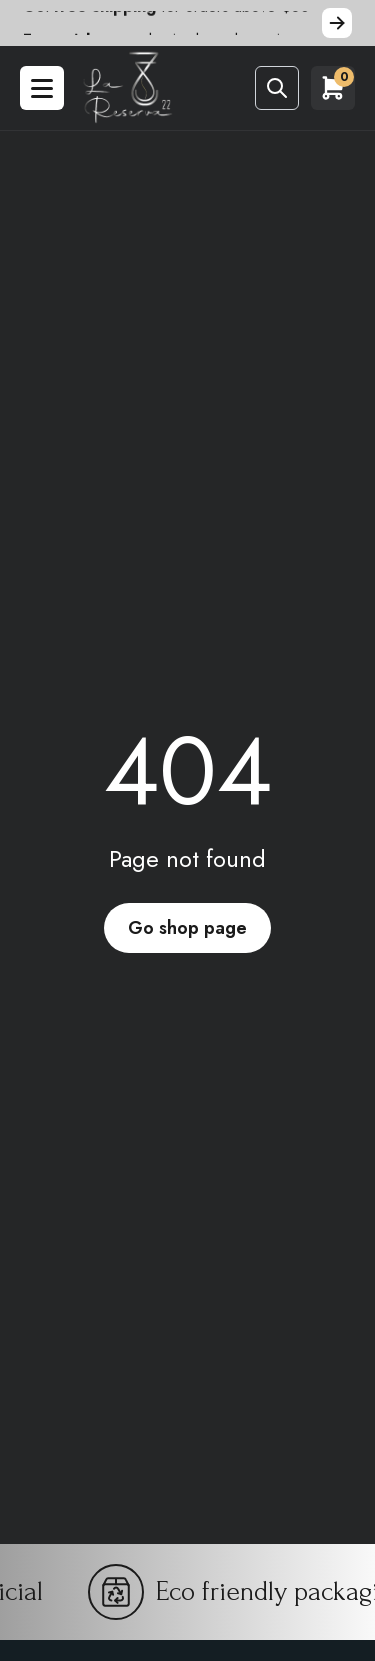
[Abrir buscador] (277, 88)
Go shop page (187, 928)
